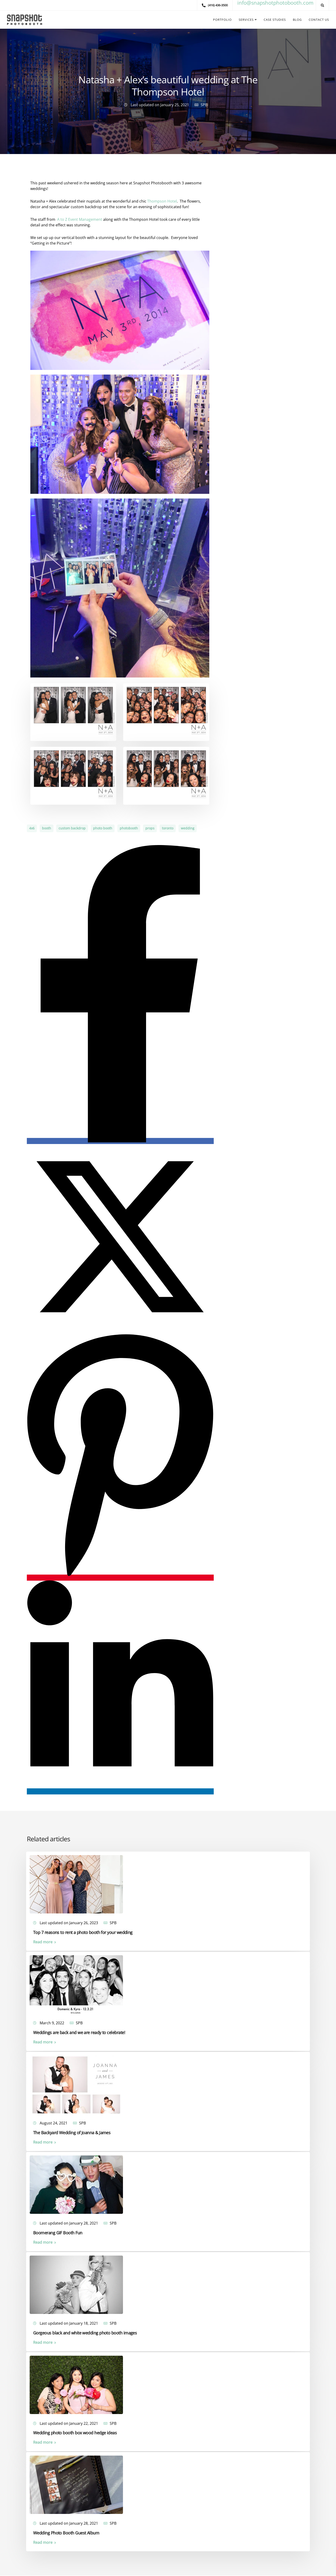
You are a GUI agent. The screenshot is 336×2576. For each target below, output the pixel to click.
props (149, 828)
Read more (43, 1942)
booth (46, 828)
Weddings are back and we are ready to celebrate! (80, 2031)
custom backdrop (72, 828)
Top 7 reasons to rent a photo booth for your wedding (83, 1932)
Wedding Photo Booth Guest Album (67, 2527)
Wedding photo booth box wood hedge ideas (75, 2428)
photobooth (129, 828)
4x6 (32, 828)
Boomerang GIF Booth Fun (58, 2230)
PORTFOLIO (222, 20)
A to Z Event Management (79, 219)
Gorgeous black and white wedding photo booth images (85, 2329)
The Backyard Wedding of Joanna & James (72, 2131)
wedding (187, 828)
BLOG (297, 20)
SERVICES (246, 20)
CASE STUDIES (275, 20)
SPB (204, 104)
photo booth (102, 828)
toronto (167, 828)
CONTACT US (319, 20)
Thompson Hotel (162, 201)
